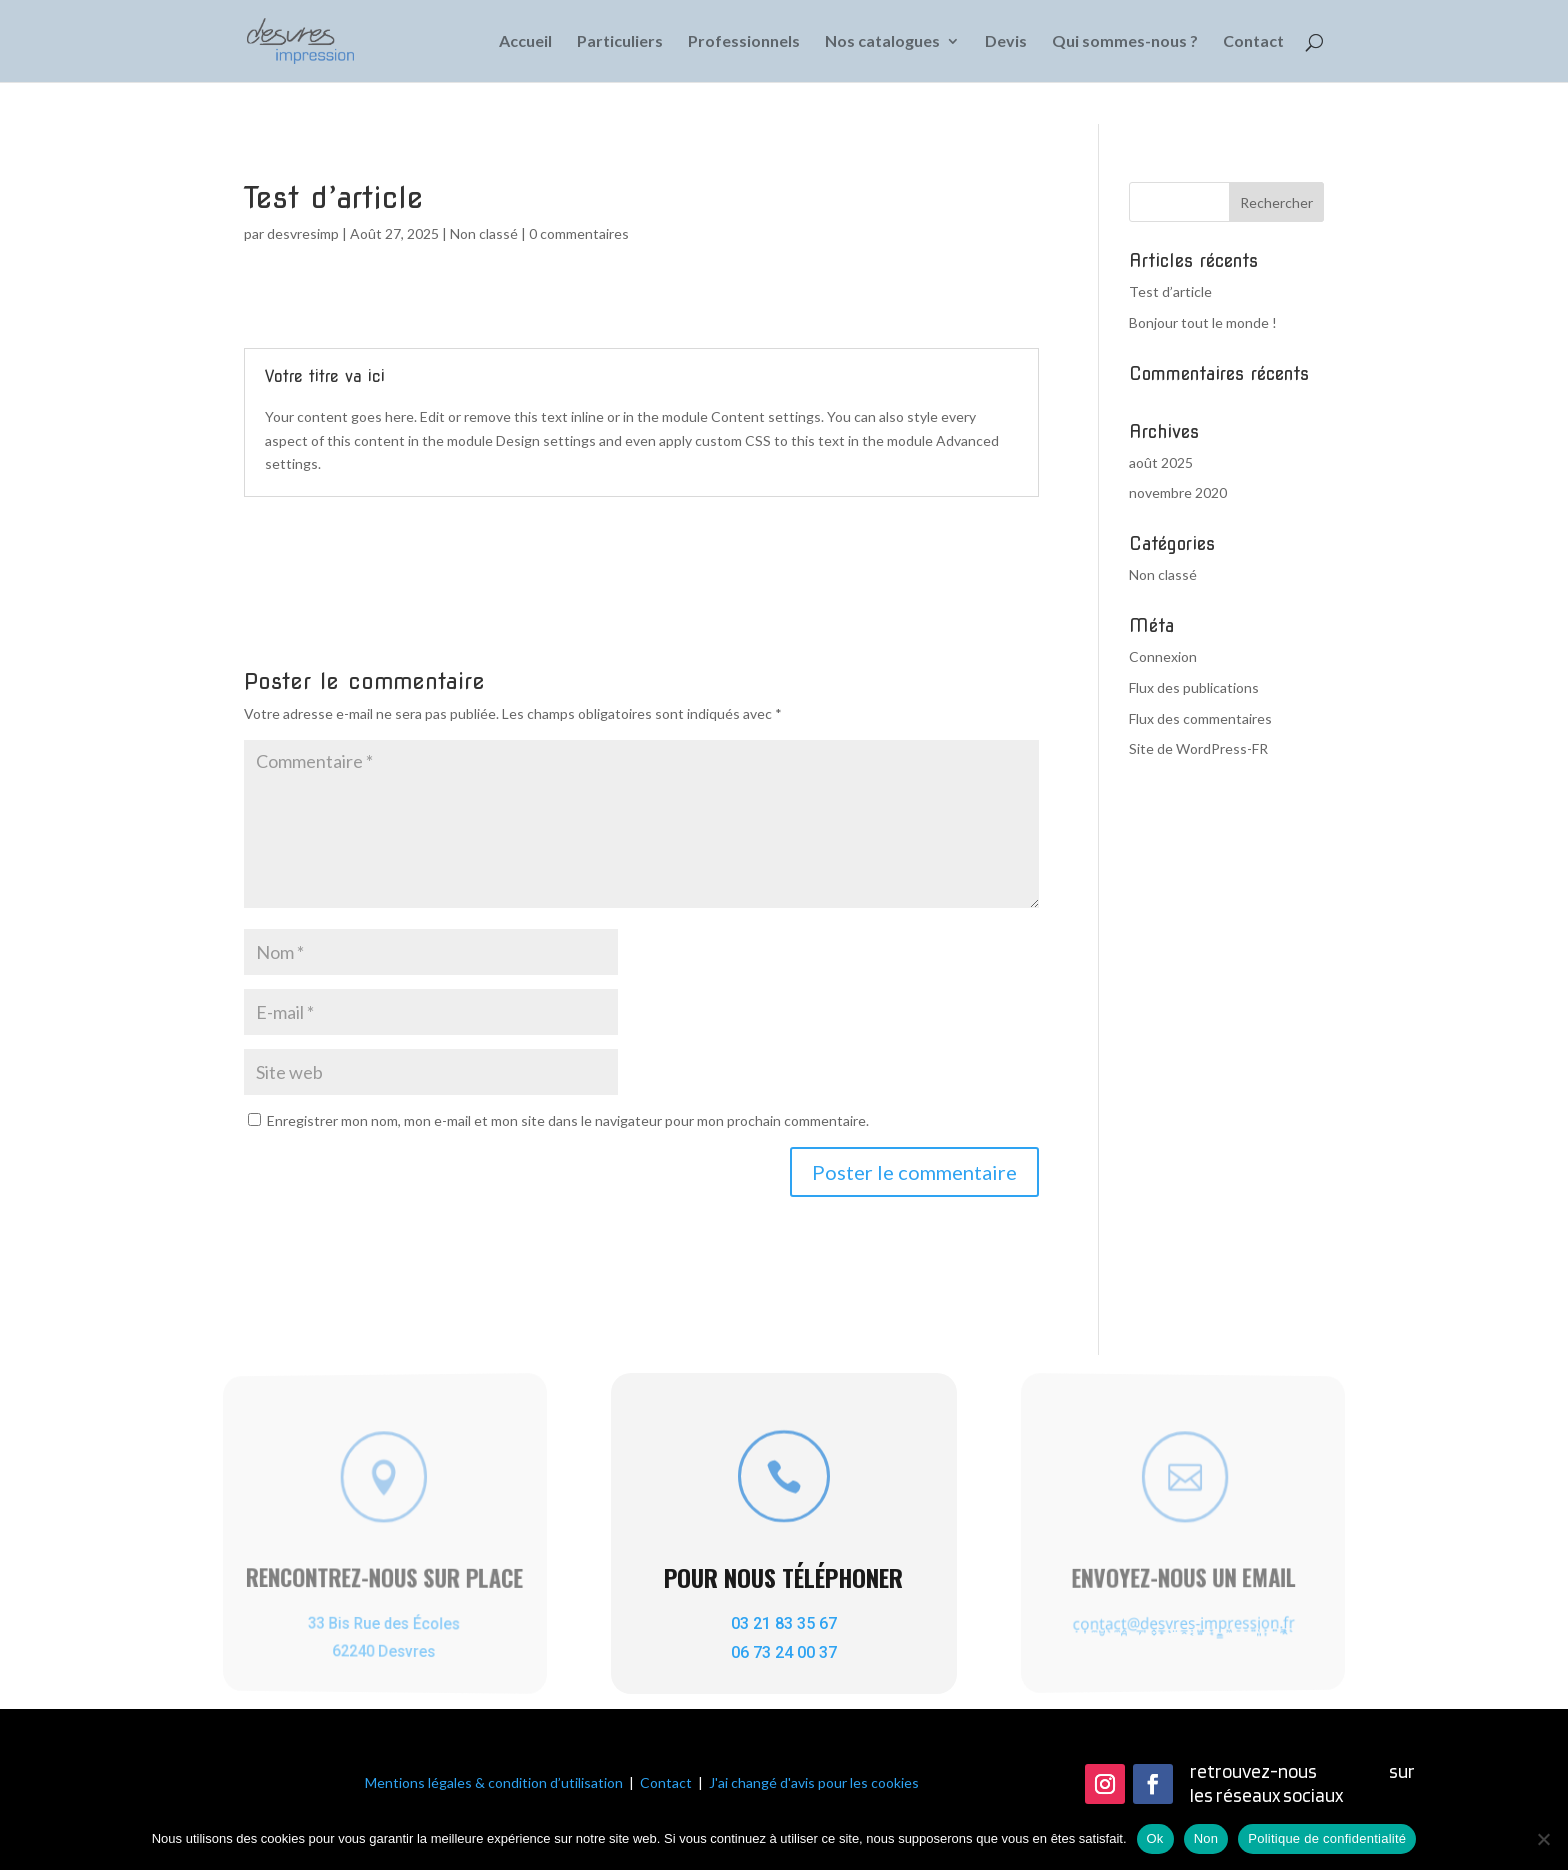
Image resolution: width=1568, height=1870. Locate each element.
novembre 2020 (1178, 492)
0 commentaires (579, 233)
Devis (1006, 42)
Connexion (1163, 656)
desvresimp (303, 233)
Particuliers (620, 42)
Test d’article (1170, 291)
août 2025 (1161, 462)
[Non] (1543, 1839)
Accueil (525, 42)
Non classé (484, 233)
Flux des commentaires (1200, 718)
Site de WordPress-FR (1198, 748)
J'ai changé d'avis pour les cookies (814, 1782)
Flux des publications (1194, 687)
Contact (1253, 42)
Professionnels (744, 42)
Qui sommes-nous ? (1125, 42)
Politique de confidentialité (1327, 1838)
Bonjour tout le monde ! (1203, 322)
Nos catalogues (882, 42)
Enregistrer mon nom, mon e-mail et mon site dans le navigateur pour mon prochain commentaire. (568, 1120)
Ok (1155, 1838)
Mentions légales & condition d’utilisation (494, 1782)
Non (1206, 1838)
